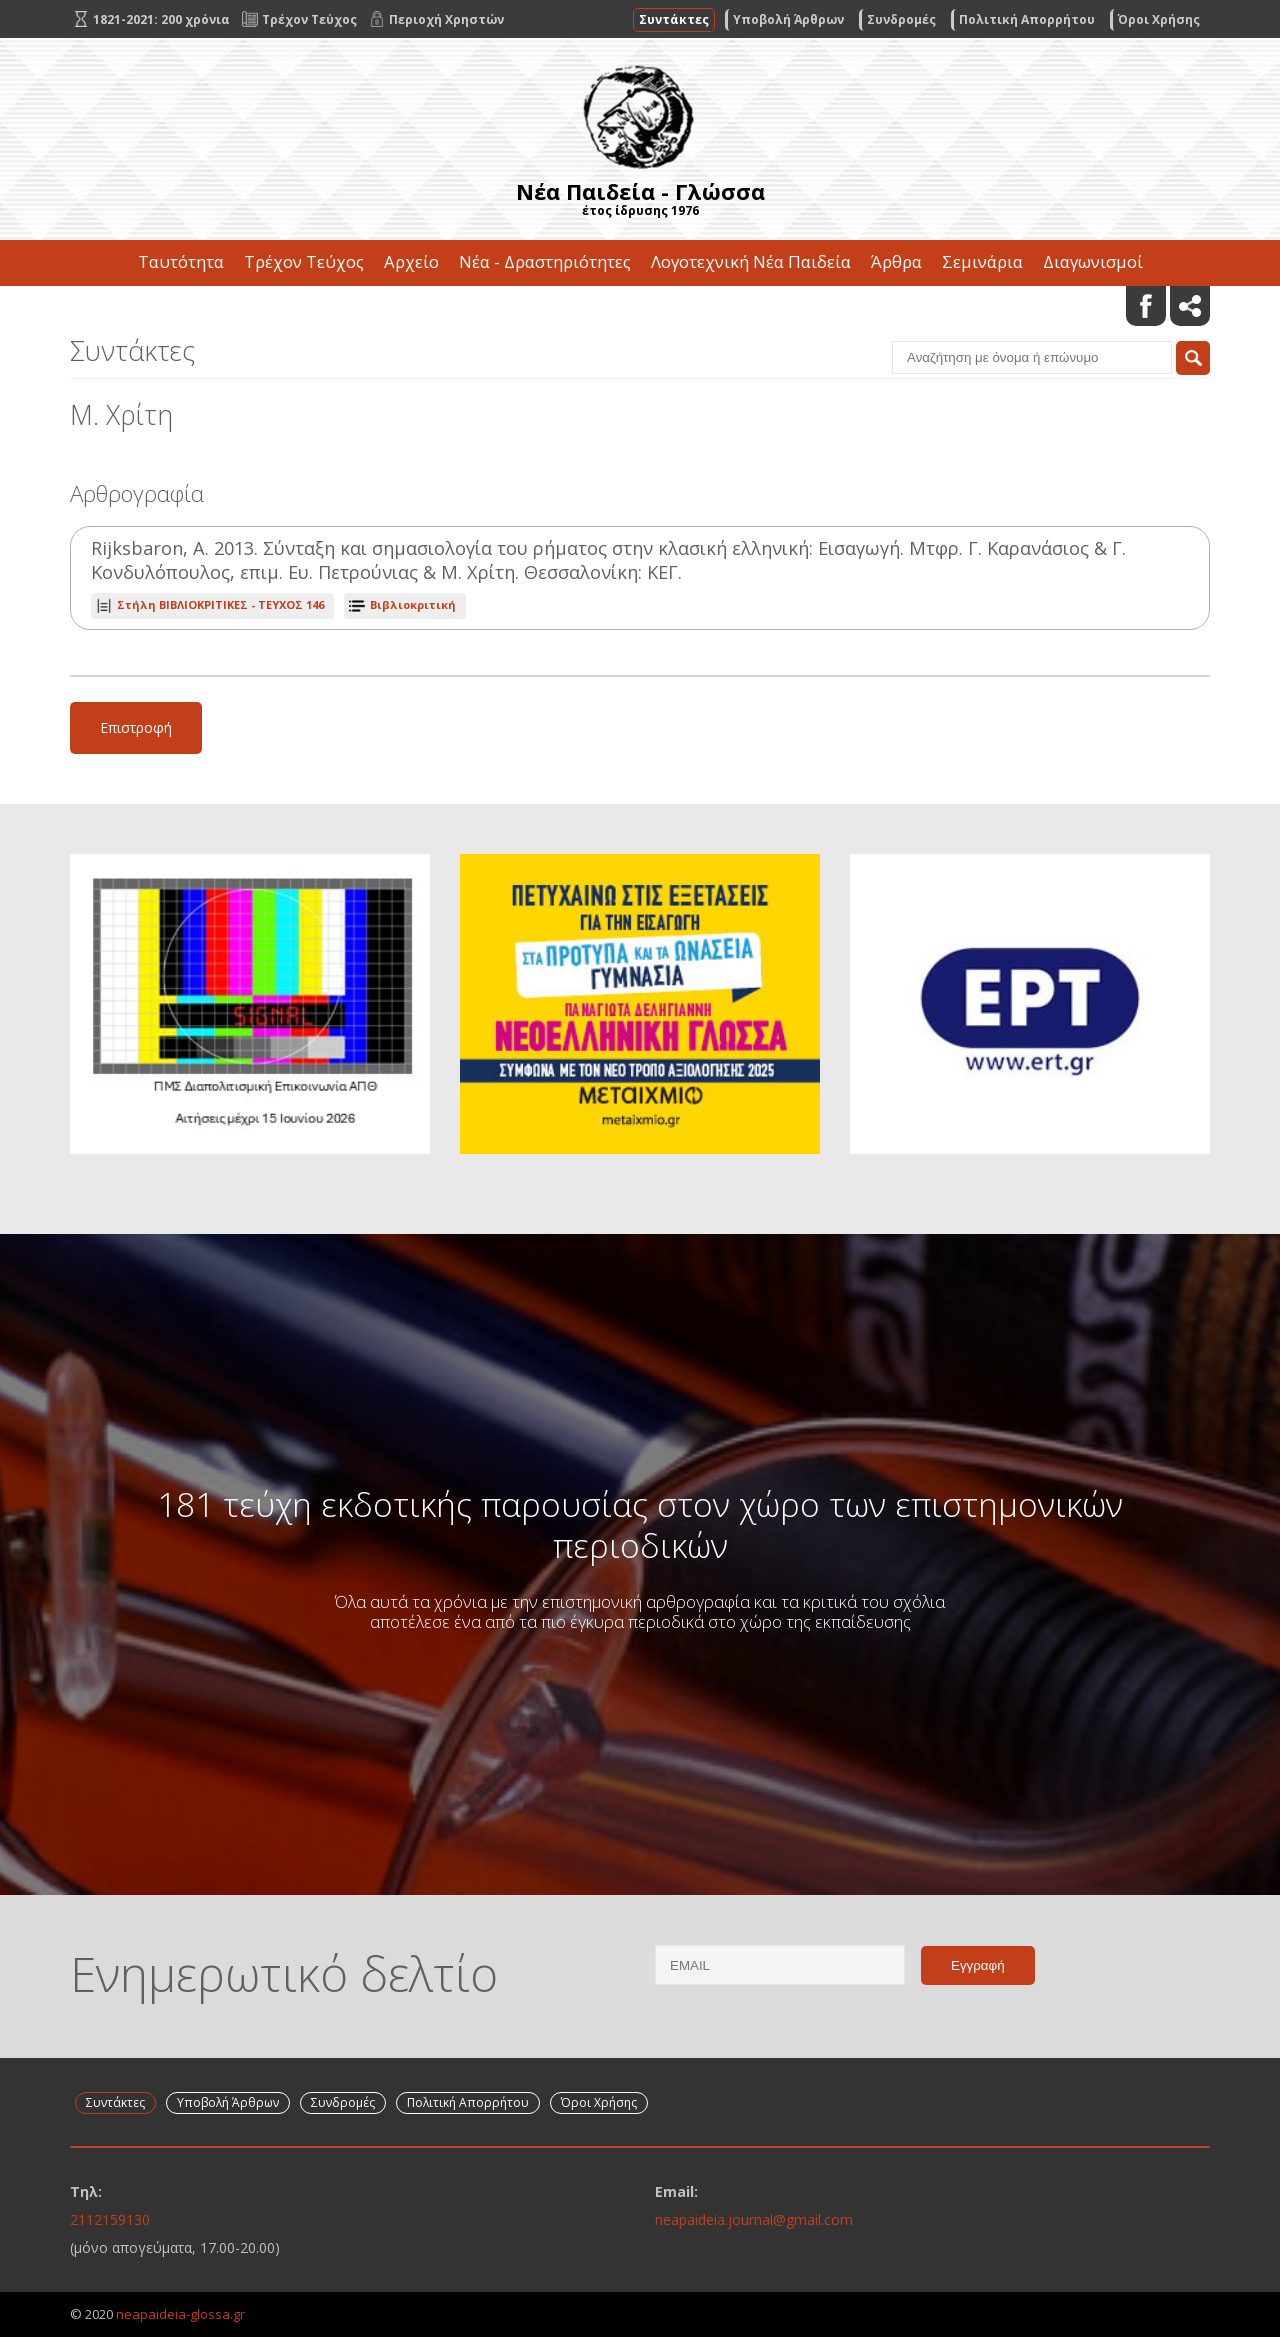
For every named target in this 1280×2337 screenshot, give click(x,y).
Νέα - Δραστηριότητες (545, 261)
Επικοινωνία (640, 307)
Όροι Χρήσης (1159, 19)
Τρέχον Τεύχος (304, 261)
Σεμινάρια (982, 261)
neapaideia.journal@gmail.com (754, 2219)
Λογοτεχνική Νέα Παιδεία (751, 261)
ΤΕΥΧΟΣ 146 (220, 604)
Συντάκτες (674, 19)
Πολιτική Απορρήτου (1027, 19)
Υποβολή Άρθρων (788, 19)
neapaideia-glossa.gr (180, 2314)
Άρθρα (896, 261)
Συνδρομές (901, 19)
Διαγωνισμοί (1093, 261)
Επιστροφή (136, 727)
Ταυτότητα (181, 261)
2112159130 (110, 2219)
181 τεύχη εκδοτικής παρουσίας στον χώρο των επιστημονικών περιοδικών (640, 1524)
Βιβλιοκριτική (413, 604)
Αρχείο (411, 261)
